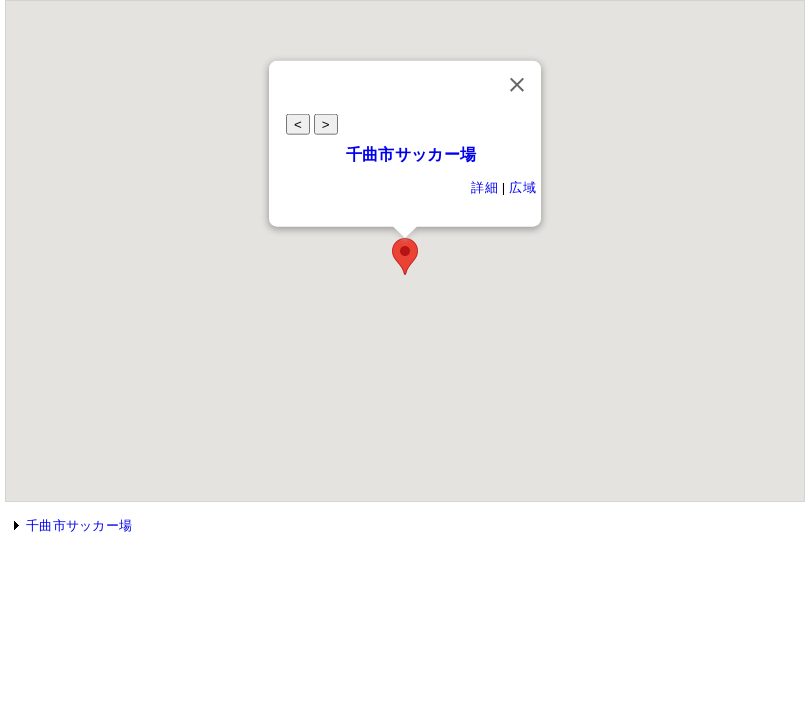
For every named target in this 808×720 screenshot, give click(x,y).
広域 (522, 187)
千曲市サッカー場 (411, 154)
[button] (405, 256)
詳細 (484, 187)
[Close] (517, 85)
